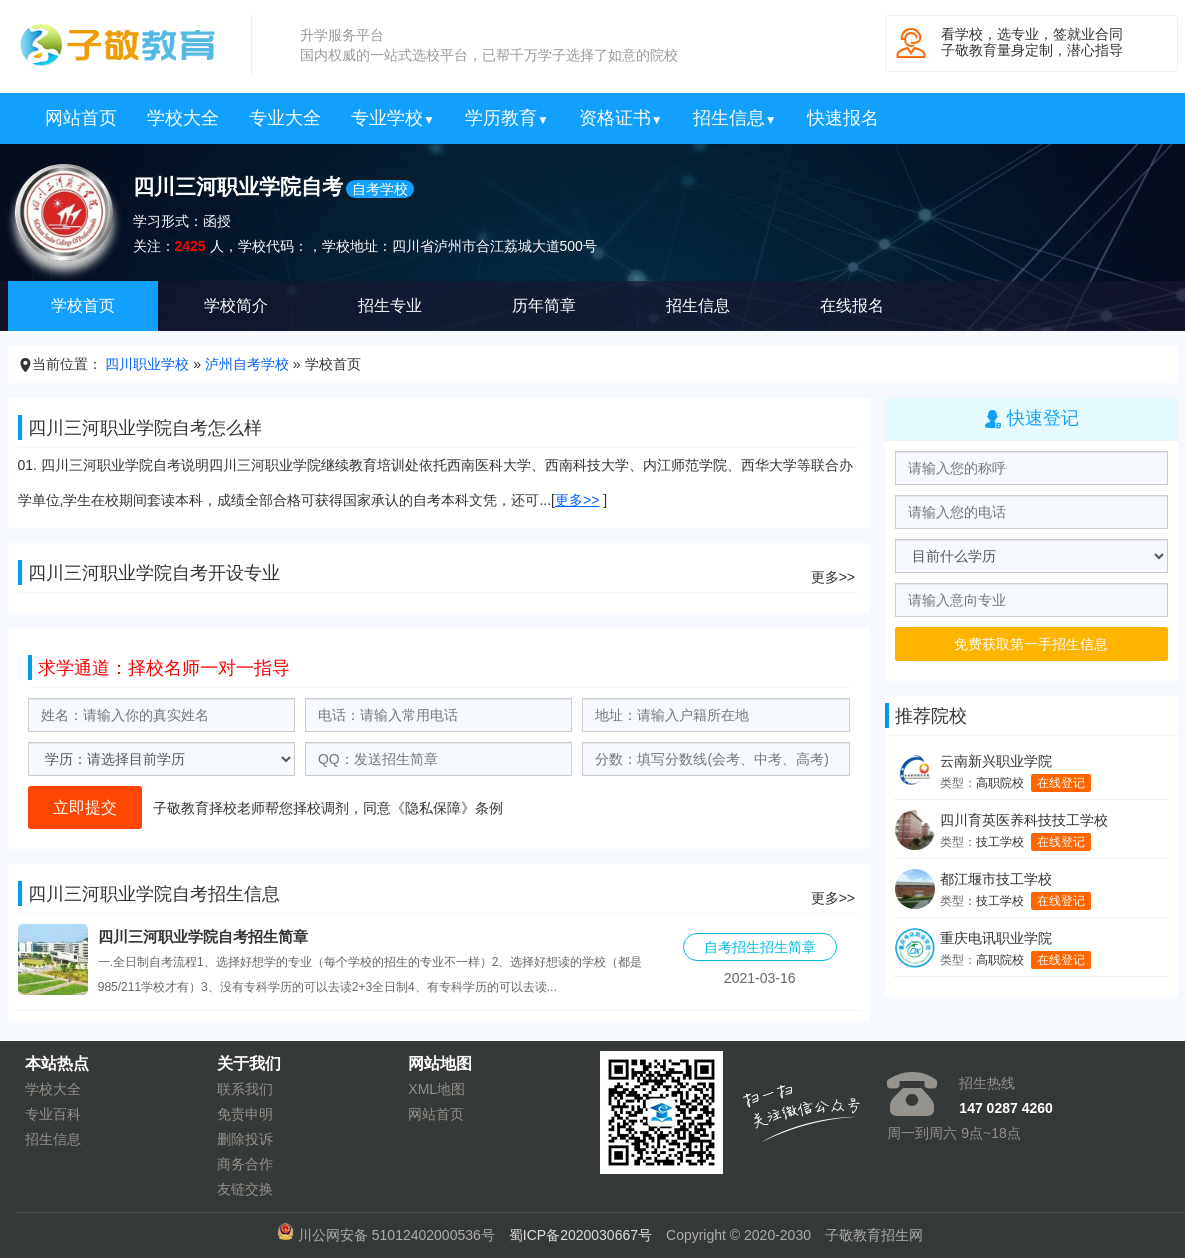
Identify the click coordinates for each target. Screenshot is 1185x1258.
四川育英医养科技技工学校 (1024, 820)
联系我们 (245, 1089)
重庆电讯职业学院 (996, 938)
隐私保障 (433, 808)
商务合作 (245, 1164)
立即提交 (85, 807)
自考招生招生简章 (760, 947)
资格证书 (621, 118)
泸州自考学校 (247, 364)
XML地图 (436, 1089)
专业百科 (53, 1114)
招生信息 (735, 118)
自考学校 (380, 189)
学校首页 (83, 305)
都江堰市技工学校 (996, 879)
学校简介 (236, 305)
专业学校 (393, 118)
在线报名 (852, 305)
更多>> (577, 500)
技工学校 (1000, 842)
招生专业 (390, 305)
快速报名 (843, 118)
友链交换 (245, 1189)
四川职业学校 (147, 364)
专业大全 (285, 118)
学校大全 (183, 118)
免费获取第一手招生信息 (1031, 644)
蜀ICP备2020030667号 (580, 1235)
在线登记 (1061, 783)
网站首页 (81, 118)
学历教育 (507, 118)
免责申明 (245, 1114)
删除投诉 (245, 1139)
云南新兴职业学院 (996, 761)
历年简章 (544, 305)
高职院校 (1000, 783)
